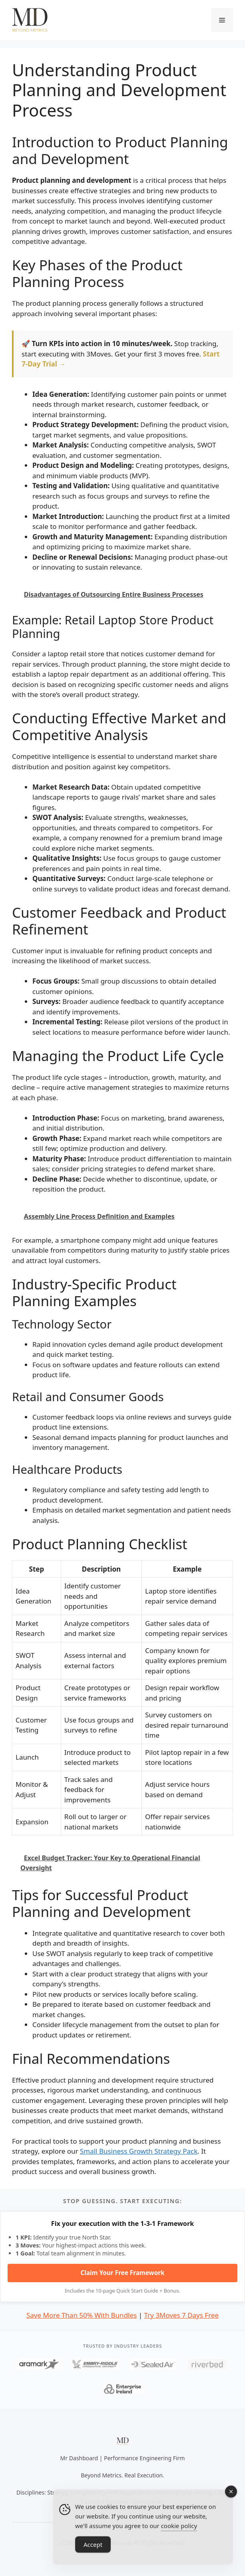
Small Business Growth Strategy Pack (138, 2151)
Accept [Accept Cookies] (93, 2557)
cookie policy (179, 2538)
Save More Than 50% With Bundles (81, 2315)
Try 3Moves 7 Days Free (181, 2315)
